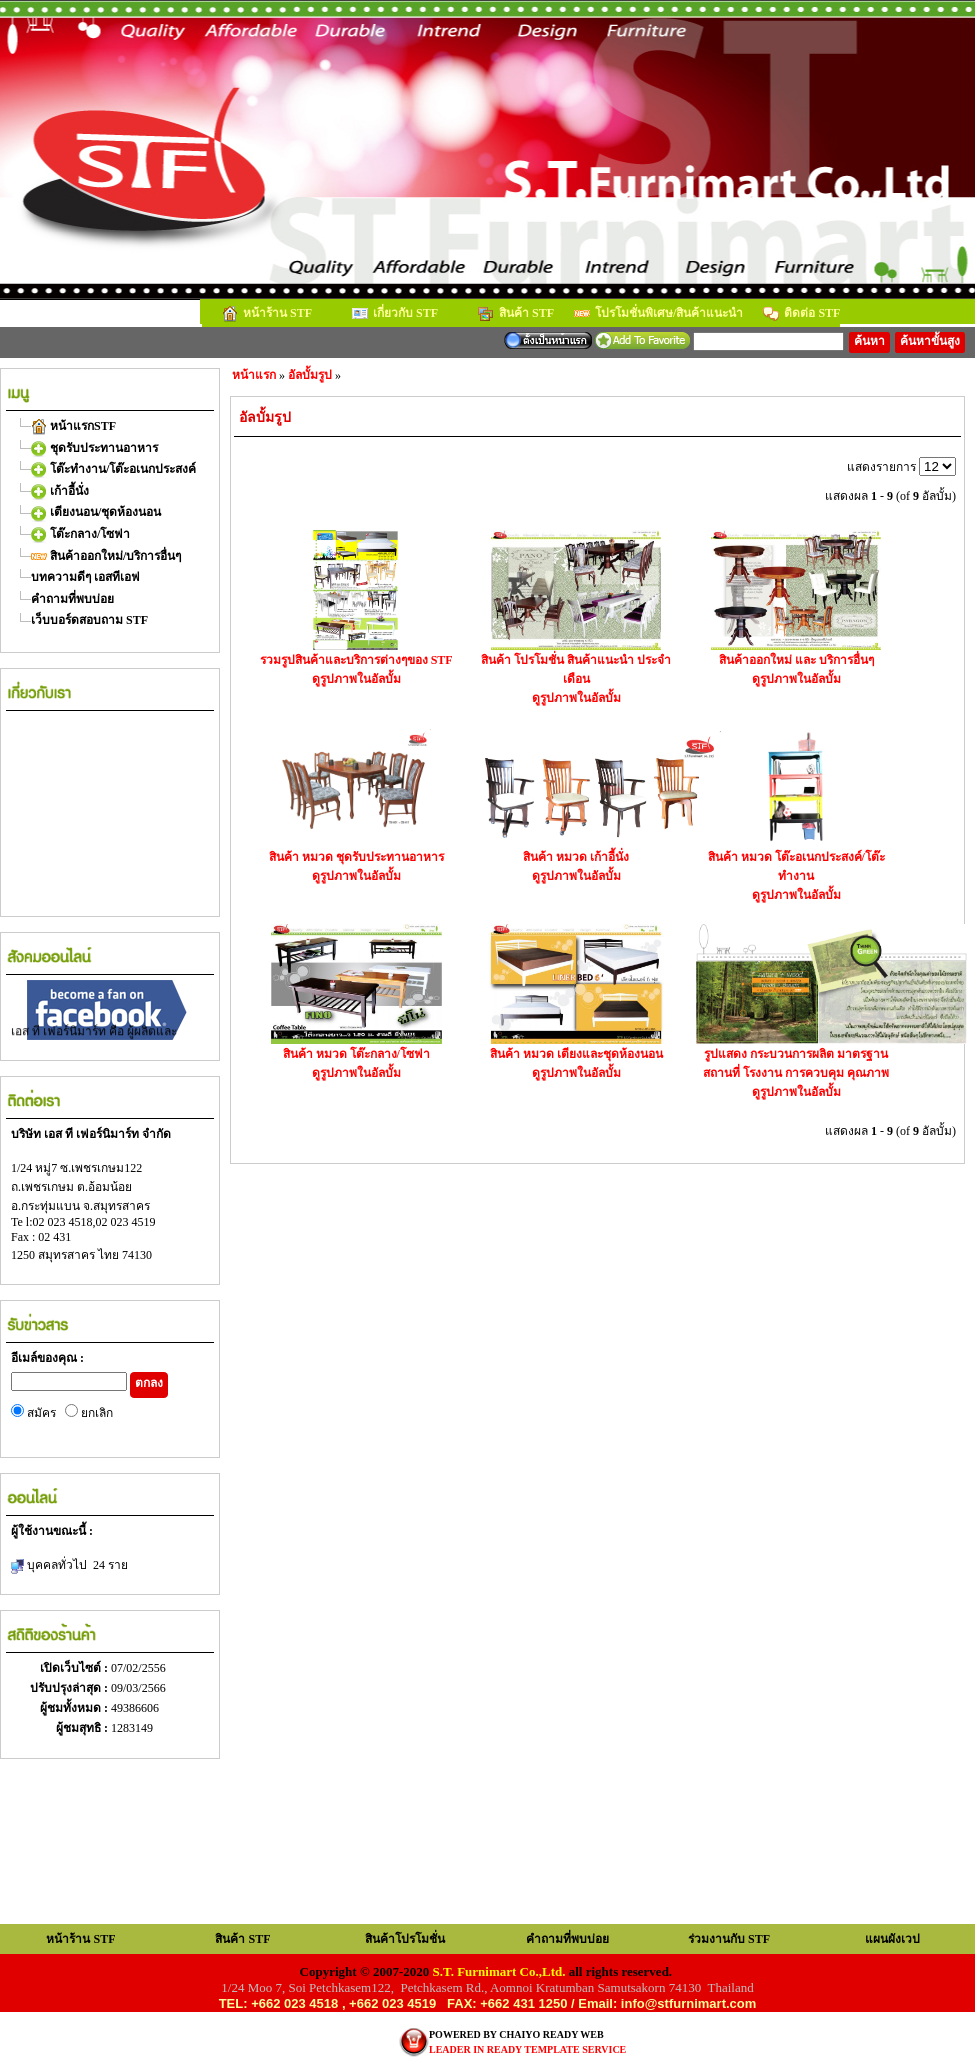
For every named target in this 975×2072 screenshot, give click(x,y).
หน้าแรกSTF (73, 426)
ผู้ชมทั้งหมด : (75, 1708)
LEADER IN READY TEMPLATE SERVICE (527, 2049)
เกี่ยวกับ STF (395, 314)
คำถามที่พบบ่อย (72, 599)
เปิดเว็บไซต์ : (75, 1668)
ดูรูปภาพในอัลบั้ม (356, 679)
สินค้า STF (516, 314)
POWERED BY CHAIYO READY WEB (516, 2034)
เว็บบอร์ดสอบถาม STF (89, 620)
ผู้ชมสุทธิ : (83, 1728)
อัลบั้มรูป (310, 375)
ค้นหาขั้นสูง (930, 341)
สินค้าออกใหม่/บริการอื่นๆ (106, 556)
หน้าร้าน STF (267, 314)
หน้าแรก (254, 375)
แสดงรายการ (883, 467)
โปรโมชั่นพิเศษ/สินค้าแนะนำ (658, 314)
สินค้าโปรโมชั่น (405, 1939)
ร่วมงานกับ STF (729, 1939)
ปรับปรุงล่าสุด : (70, 1688)
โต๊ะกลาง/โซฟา (80, 534)
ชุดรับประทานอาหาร (94, 448)
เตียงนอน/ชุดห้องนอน (96, 512)
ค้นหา (869, 341)
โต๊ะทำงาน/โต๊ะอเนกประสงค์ (113, 469)
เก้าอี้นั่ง (60, 491)
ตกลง (149, 1383)
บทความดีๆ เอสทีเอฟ (85, 577)
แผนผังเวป (892, 1939)
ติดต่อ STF (801, 314)
